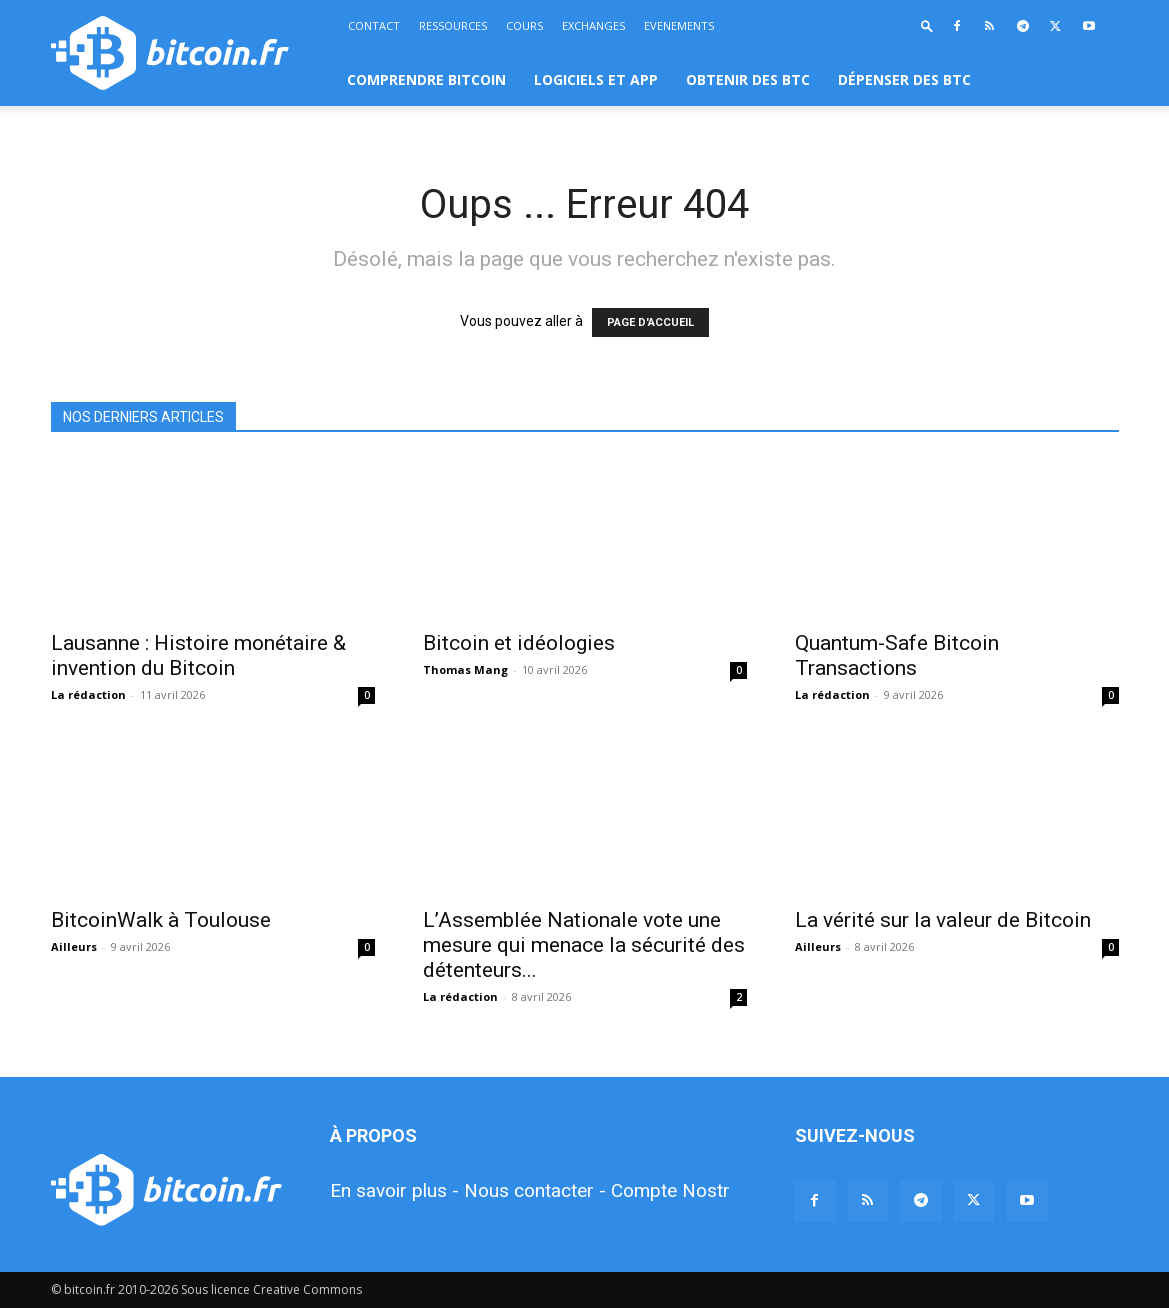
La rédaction (88, 694)
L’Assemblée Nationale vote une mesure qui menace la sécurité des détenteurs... (584, 945)
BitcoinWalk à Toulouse (161, 920)
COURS (524, 25)
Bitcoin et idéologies (519, 643)
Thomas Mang (465, 669)
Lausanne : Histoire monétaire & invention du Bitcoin (198, 655)
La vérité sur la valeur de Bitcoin (943, 920)
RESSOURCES (453, 25)
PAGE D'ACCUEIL (650, 322)
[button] (927, 25)
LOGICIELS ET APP (596, 79)
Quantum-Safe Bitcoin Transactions (897, 655)
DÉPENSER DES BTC (904, 79)
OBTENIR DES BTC (748, 79)
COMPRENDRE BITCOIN (426, 79)
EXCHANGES (593, 25)
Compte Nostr (670, 1190)
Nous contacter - (535, 1190)
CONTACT (374, 25)
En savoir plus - (394, 1190)
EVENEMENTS (679, 25)
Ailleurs (74, 946)
